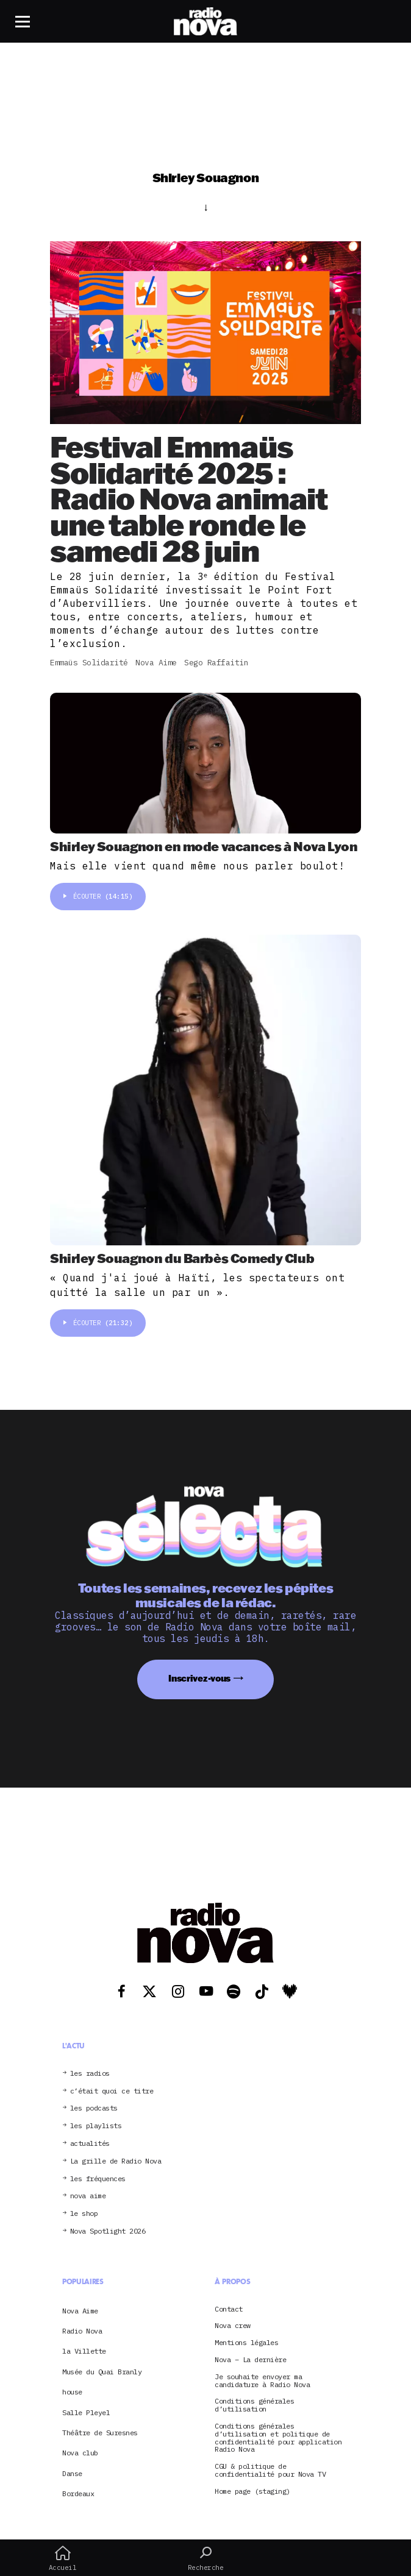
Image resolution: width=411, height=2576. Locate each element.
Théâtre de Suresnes (100, 2432)
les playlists (96, 2126)
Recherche (205, 2558)
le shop (84, 2214)
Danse (72, 2473)
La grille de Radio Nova (116, 2161)
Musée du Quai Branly (101, 2371)
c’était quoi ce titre (112, 2091)
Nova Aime (80, 2310)
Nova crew (233, 2326)
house (72, 2391)
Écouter (97, 896)
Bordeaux (78, 2493)
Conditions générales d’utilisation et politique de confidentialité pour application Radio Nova (278, 2438)
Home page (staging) (252, 2492)
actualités (90, 2144)
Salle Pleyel (86, 2412)
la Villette (84, 2350)
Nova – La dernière (250, 2360)
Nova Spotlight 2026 (108, 2231)
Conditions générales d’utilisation (254, 2405)
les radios (90, 2074)
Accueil (62, 2558)
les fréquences (98, 2179)
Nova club (80, 2452)
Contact (229, 2309)
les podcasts (94, 2108)
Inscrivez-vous (199, 1678)
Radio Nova (82, 2330)
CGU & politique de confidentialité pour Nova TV (270, 2471)
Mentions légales (246, 2343)
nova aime (88, 2196)
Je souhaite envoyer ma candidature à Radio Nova (262, 2381)
